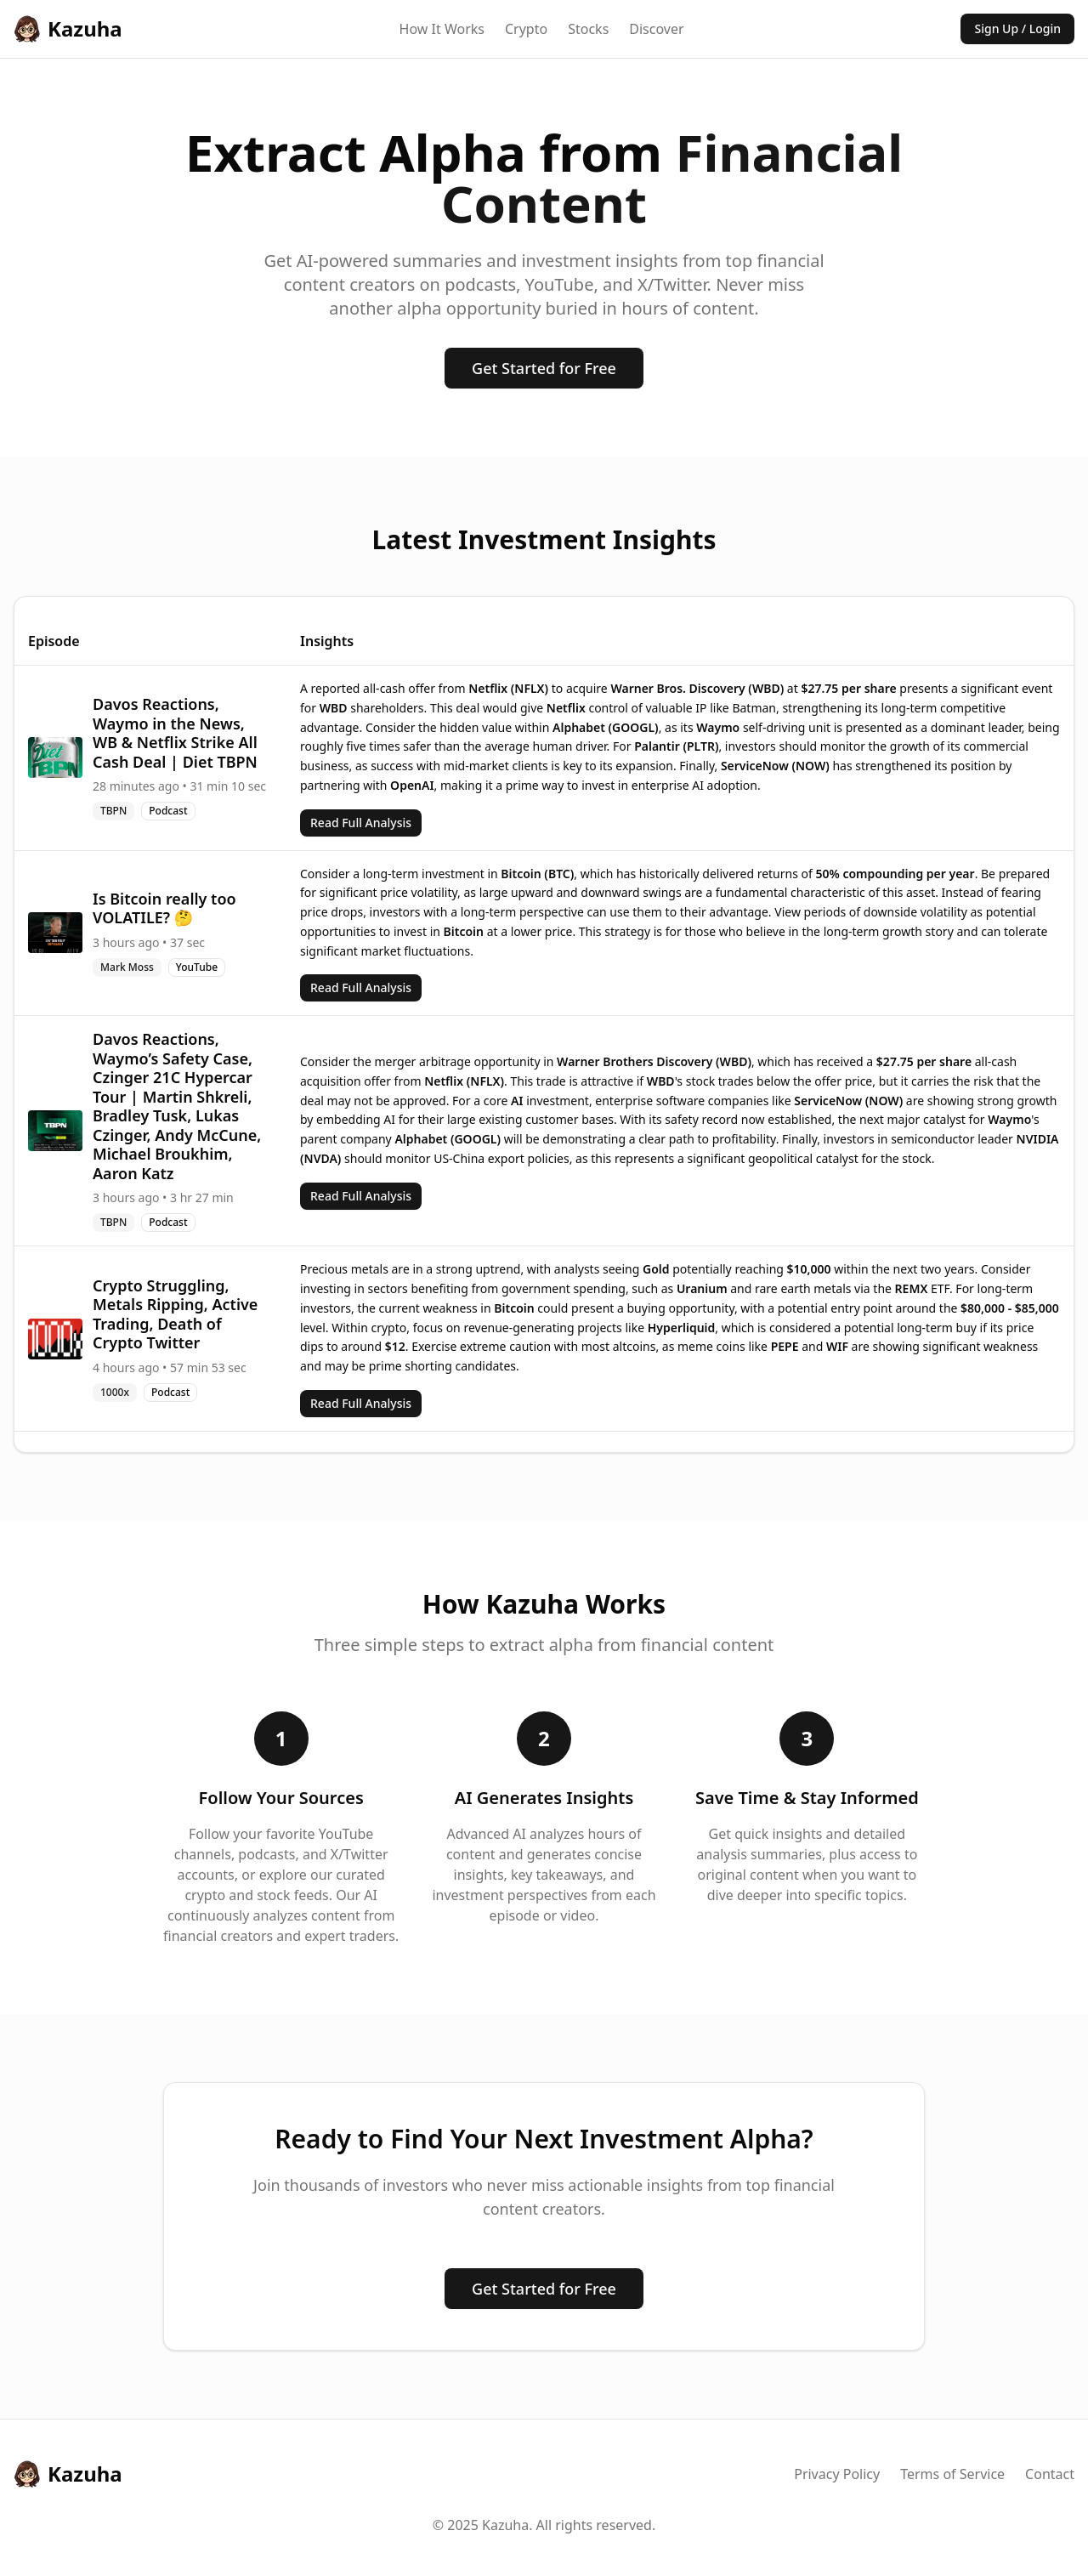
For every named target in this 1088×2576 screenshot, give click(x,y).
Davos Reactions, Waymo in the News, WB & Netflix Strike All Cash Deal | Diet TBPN (175, 733)
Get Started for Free (544, 368)
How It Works (442, 29)
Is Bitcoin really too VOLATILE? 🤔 (164, 908)
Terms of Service (952, 2474)
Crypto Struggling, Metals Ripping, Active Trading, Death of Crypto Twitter (175, 1314)
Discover (656, 29)
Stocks (588, 29)
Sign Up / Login (1017, 28)
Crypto (526, 29)
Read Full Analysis (360, 822)
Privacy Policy (837, 2474)
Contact (1049, 2474)
